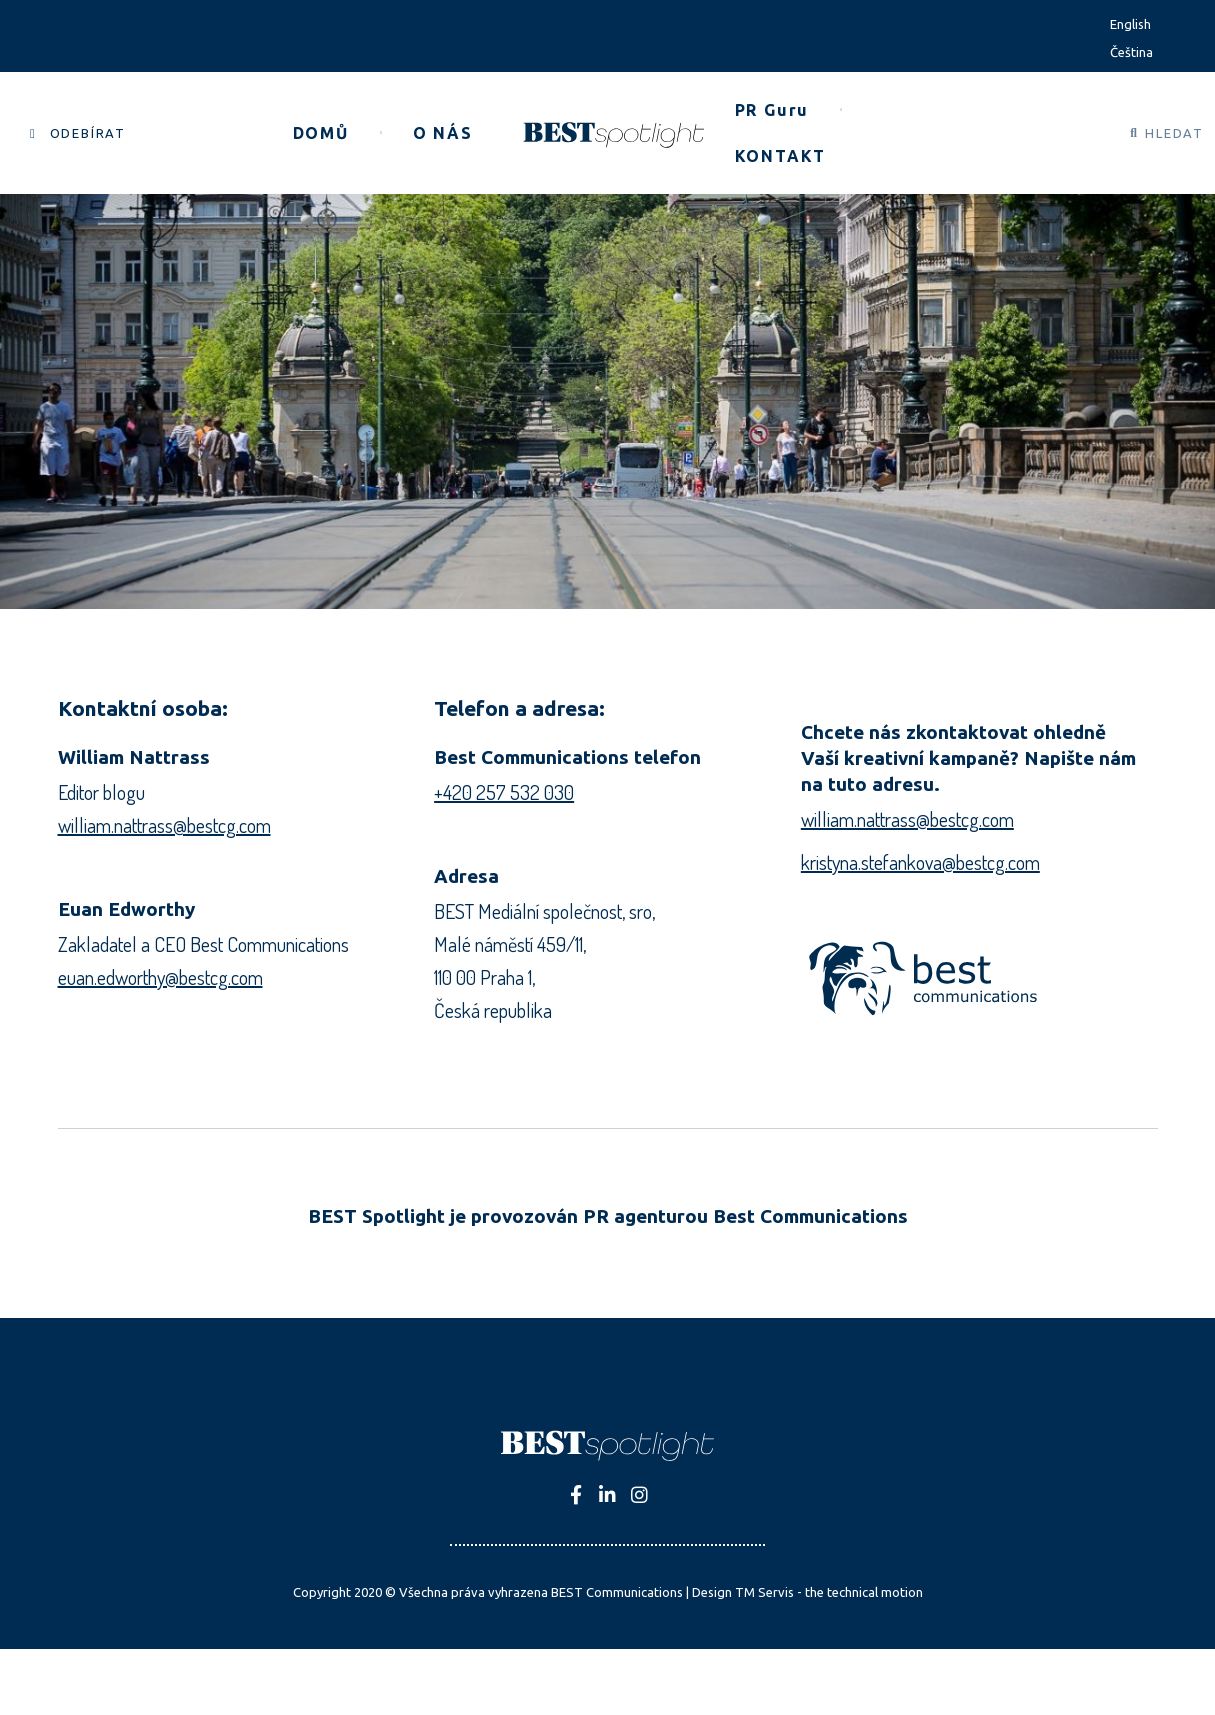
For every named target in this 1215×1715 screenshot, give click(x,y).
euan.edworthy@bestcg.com (160, 977)
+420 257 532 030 (504, 792)
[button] (78, 133)
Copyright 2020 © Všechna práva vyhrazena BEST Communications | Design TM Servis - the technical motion (608, 1592)
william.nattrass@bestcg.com (164, 825)
